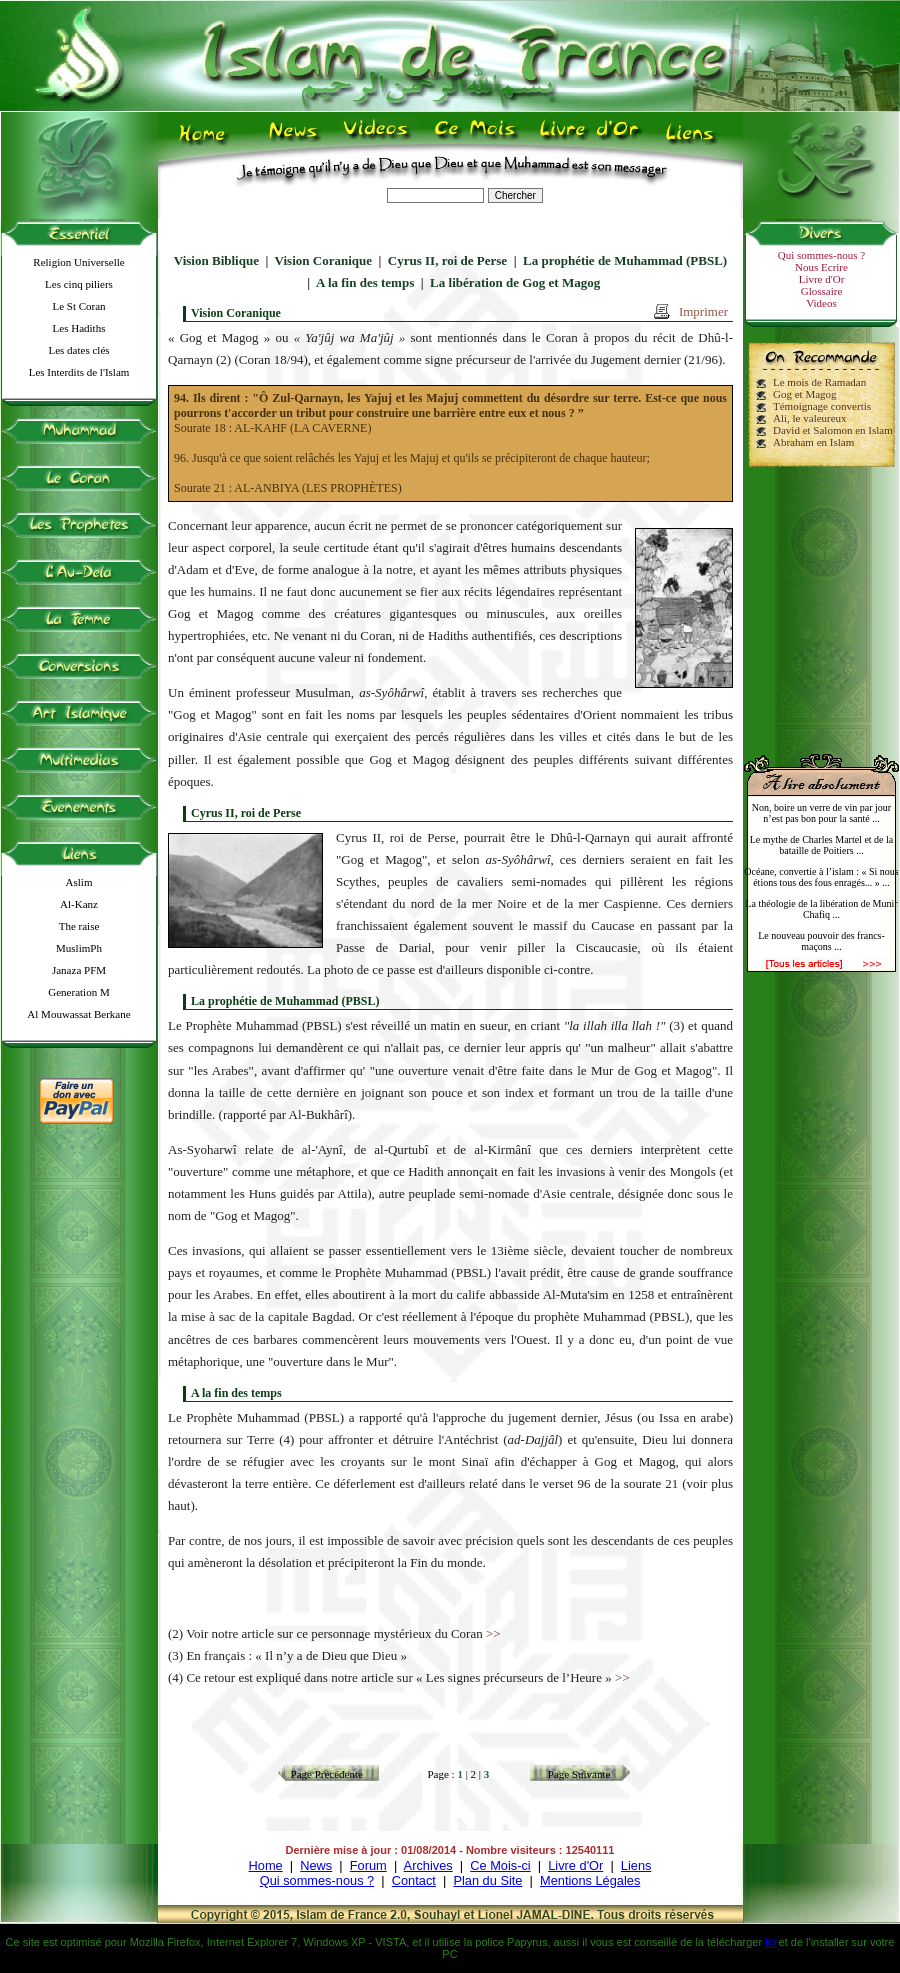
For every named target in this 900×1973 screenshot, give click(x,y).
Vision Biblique (216, 260)
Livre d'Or (822, 279)
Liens (636, 1865)
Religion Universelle (78, 262)
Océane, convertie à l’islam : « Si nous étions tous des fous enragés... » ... (821, 877)
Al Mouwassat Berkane (78, 1014)
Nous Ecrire (821, 267)
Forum (368, 1865)
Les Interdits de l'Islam (79, 372)
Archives (428, 1865)
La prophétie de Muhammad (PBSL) (625, 260)
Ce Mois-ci (500, 1865)
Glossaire (822, 291)
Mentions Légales (590, 1880)
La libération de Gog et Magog (515, 282)
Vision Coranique (323, 260)
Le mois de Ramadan (819, 382)
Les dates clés (78, 350)
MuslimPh (79, 948)
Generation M (78, 992)
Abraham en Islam (813, 442)
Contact (414, 1880)
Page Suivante (579, 1774)
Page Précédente (327, 1774)
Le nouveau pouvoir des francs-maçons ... (821, 941)
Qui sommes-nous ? (821, 255)
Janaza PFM (79, 970)
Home (266, 1865)
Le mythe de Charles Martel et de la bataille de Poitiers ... (822, 845)
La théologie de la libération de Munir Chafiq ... (821, 909)
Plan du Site (487, 1880)
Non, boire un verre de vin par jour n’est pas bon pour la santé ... (821, 813)
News (316, 1865)
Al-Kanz (79, 904)
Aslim (79, 882)
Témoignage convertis (822, 406)
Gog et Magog (805, 394)
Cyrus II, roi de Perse (447, 260)
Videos (821, 303)
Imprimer (703, 311)
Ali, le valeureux (810, 418)
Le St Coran (78, 306)
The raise (79, 926)
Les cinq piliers (79, 284)
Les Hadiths (79, 328)
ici (770, 1942)
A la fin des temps (365, 282)
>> (493, 1633)
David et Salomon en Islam (833, 430)
